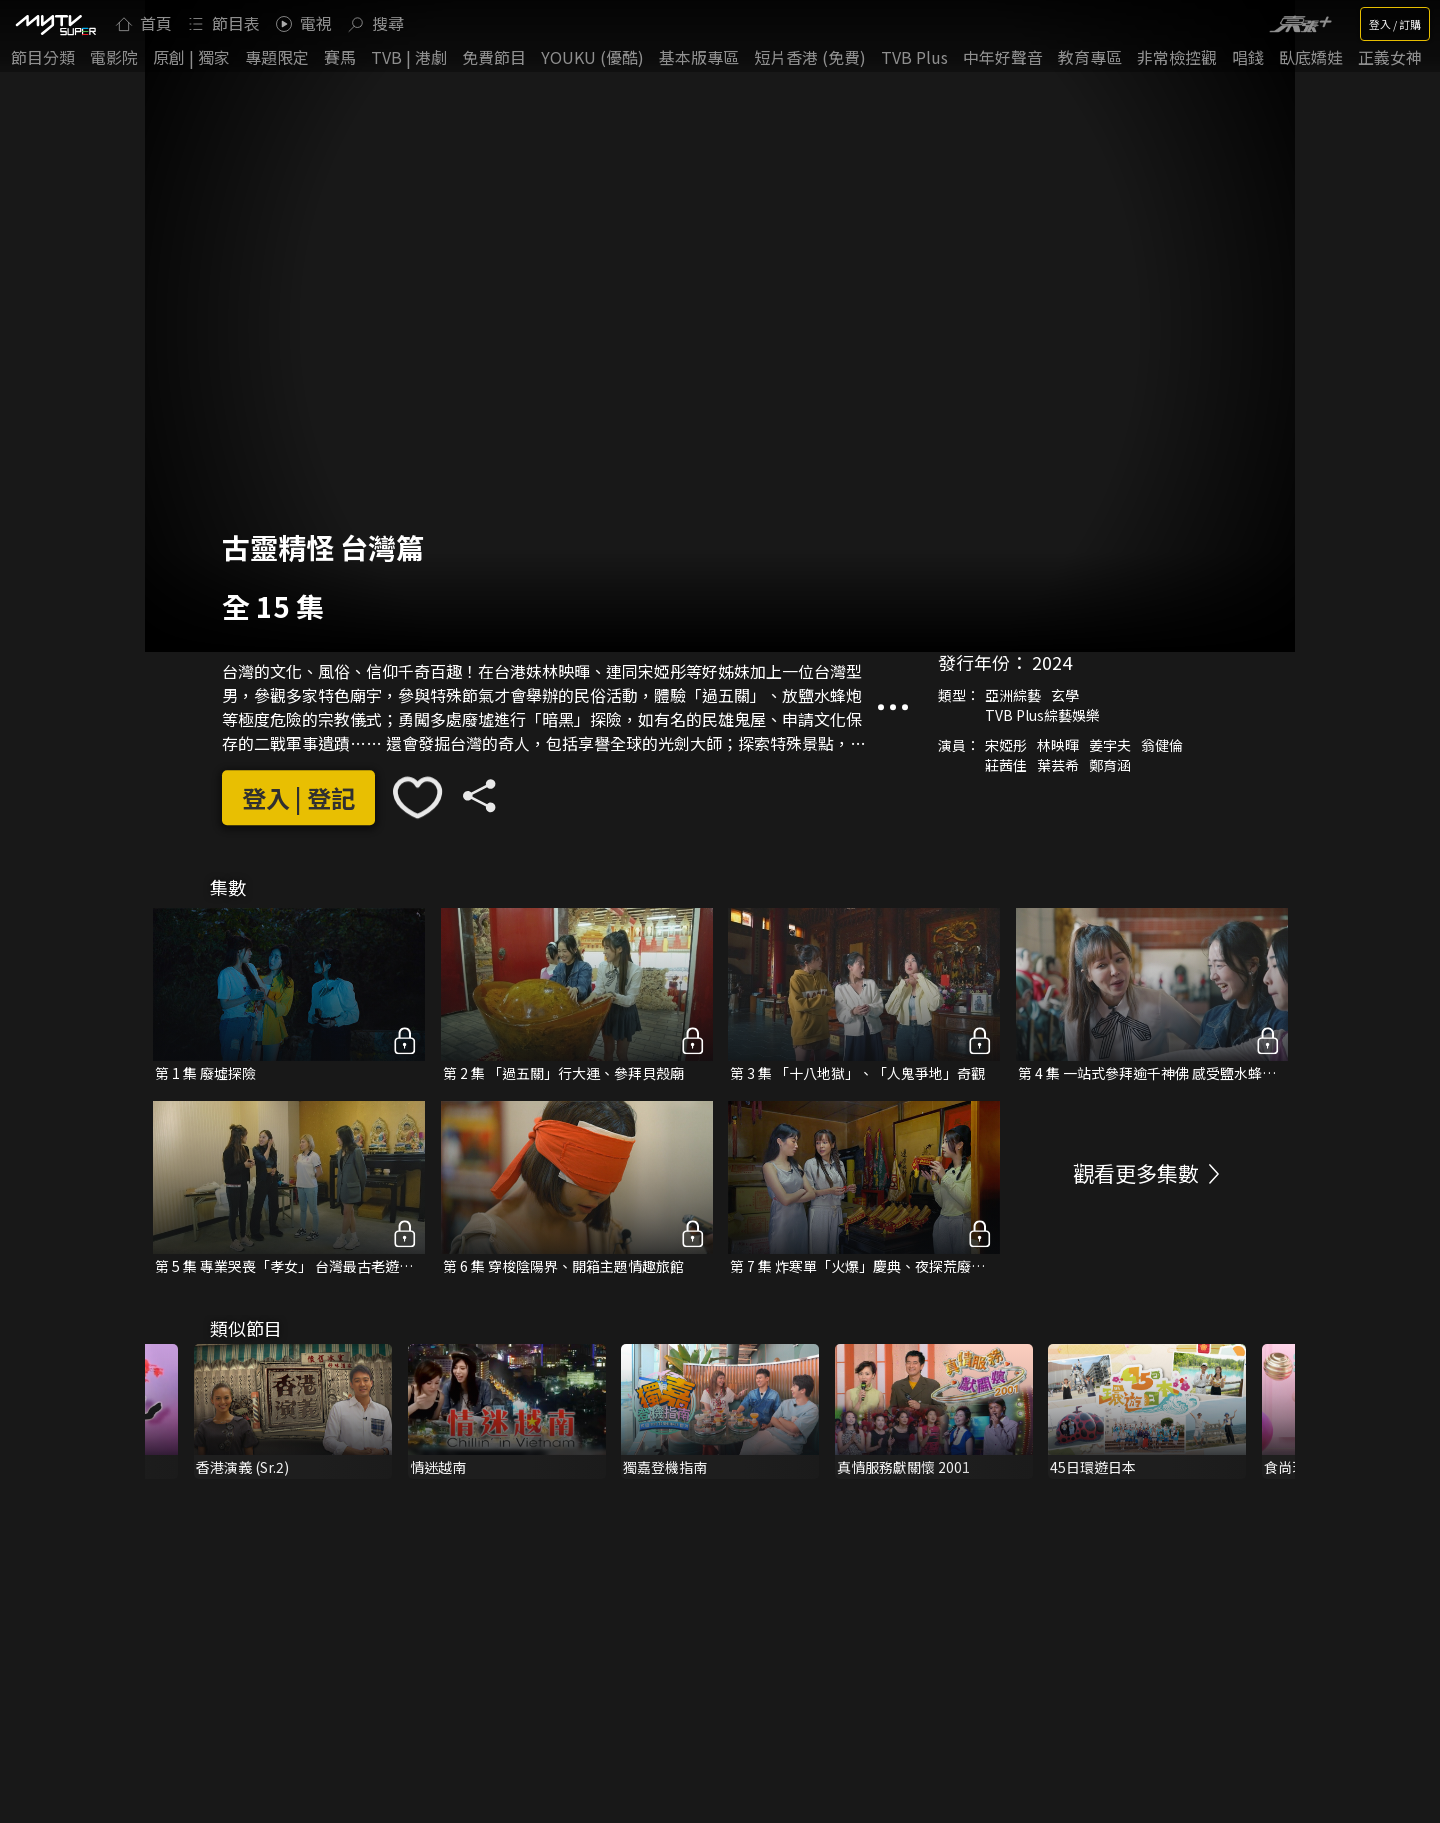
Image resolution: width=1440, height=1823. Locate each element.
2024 (1052, 662)
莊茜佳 (1006, 765)
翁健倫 (1162, 745)
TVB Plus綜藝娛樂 (1042, 715)
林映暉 (1058, 745)
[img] (55, 24)
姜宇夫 (1110, 745)
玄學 (1065, 695)
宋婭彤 (1006, 745)
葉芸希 (1058, 765)
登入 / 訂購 (1395, 24)
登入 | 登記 (298, 797)
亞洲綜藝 (1013, 695)
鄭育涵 (1110, 765)
